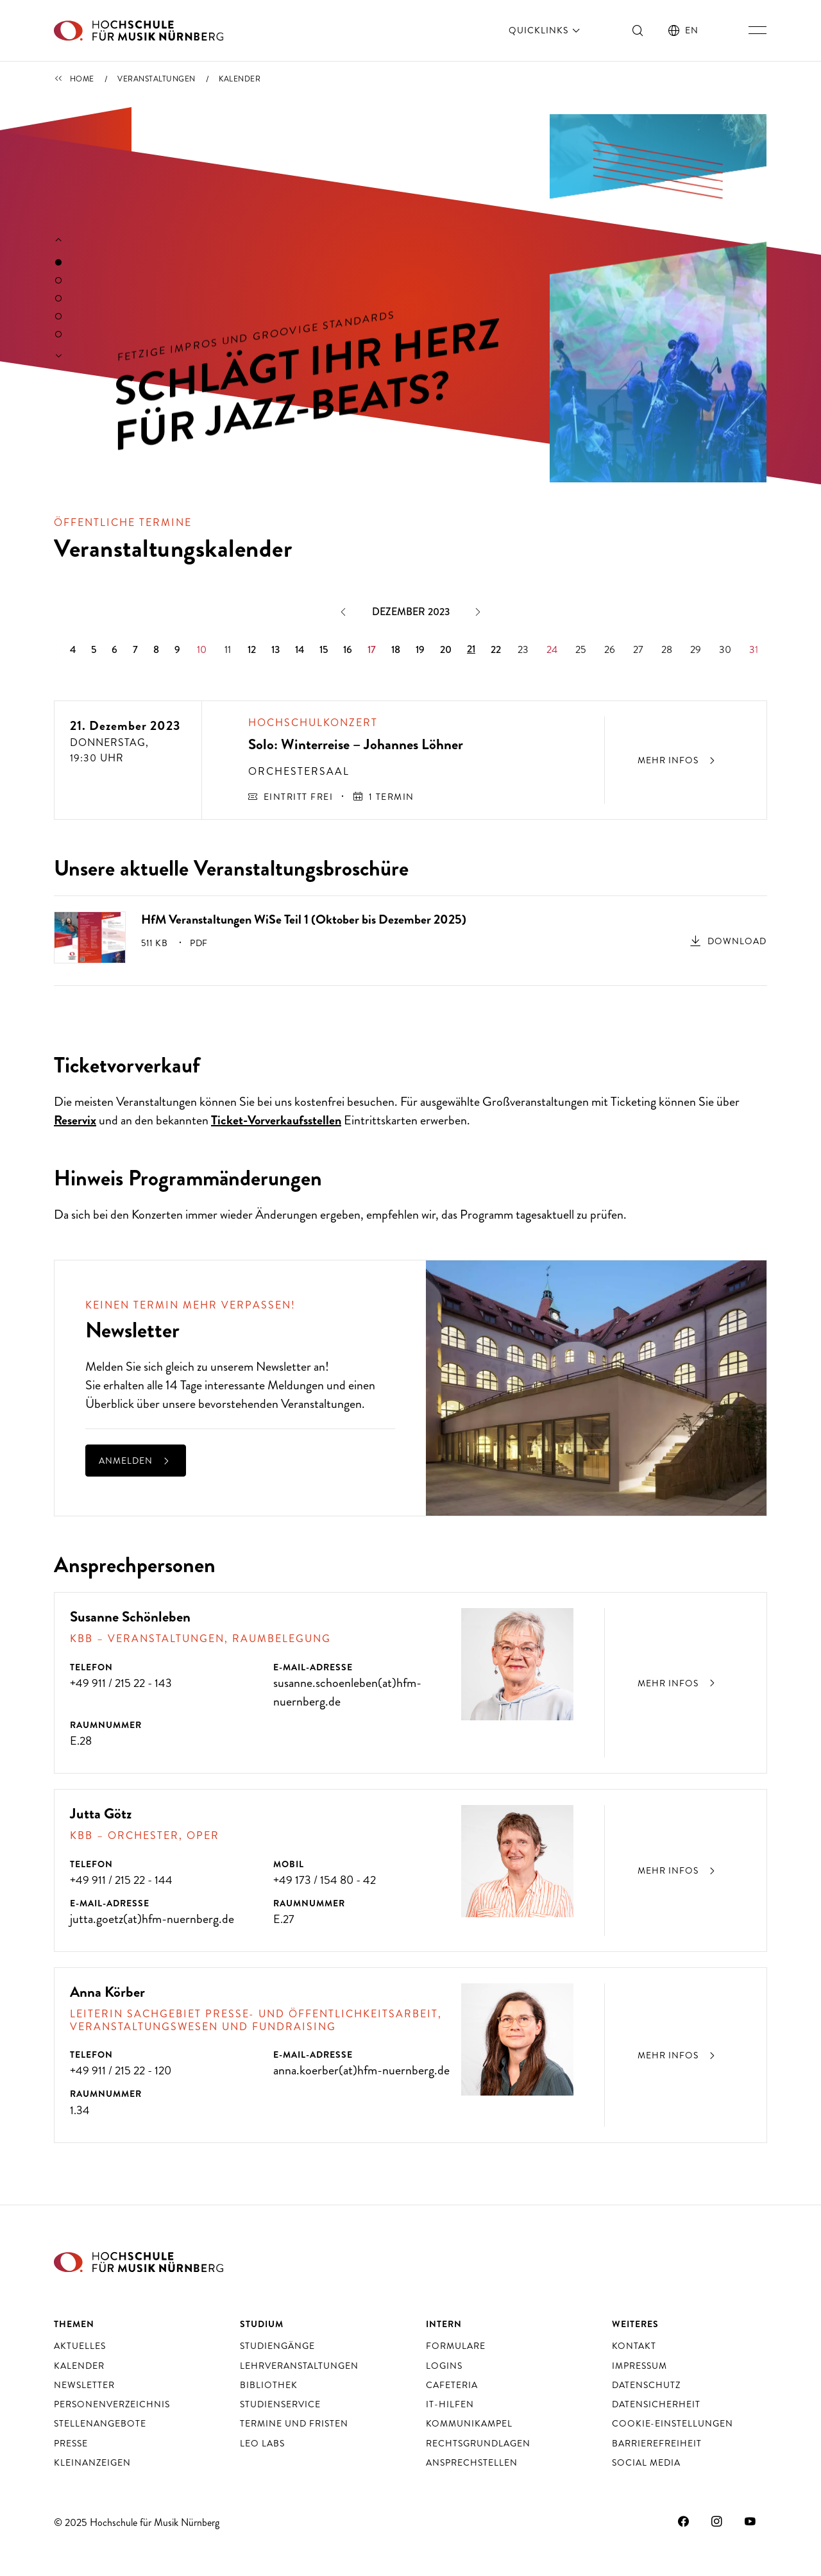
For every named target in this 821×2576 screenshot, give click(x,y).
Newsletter (283, 1366)
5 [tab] (58, 334)
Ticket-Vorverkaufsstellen (276, 1120)
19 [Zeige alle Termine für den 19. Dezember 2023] (420, 649)
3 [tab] (58, 298)
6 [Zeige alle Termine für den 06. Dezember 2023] (114, 649)
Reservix (75, 1120)
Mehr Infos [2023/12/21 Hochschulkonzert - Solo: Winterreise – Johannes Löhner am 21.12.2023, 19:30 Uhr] (678, 760)
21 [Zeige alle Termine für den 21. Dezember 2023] (471, 648)
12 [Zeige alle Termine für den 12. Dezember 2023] (252, 649)
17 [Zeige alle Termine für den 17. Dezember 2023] (372, 649)
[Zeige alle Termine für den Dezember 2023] (410, 611)
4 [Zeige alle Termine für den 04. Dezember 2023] (73, 649)
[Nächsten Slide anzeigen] (58, 356)
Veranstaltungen (156, 78)
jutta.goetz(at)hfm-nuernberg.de (152, 1919)
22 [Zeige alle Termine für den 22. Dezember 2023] (496, 649)
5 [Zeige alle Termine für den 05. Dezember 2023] (93, 649)
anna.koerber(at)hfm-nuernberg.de (361, 2070)
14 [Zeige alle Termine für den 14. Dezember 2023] (299, 649)
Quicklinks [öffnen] (545, 30)
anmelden (136, 1460)
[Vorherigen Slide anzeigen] (58, 240)
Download (736, 941)
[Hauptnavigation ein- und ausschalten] (757, 30)
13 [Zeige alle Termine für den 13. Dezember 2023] (275, 649)
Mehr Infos (678, 1683)
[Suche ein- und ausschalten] (638, 30)
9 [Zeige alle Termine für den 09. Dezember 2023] (177, 649)
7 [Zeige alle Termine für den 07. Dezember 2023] (135, 649)
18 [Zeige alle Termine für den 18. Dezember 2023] (395, 649)
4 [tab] (58, 316)
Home (82, 78)
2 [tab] (58, 280)
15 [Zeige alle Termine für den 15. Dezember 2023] (323, 649)
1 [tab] (58, 262)
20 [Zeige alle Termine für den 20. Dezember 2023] (446, 649)
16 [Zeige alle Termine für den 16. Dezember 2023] (347, 649)
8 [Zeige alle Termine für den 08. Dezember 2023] (156, 649)
